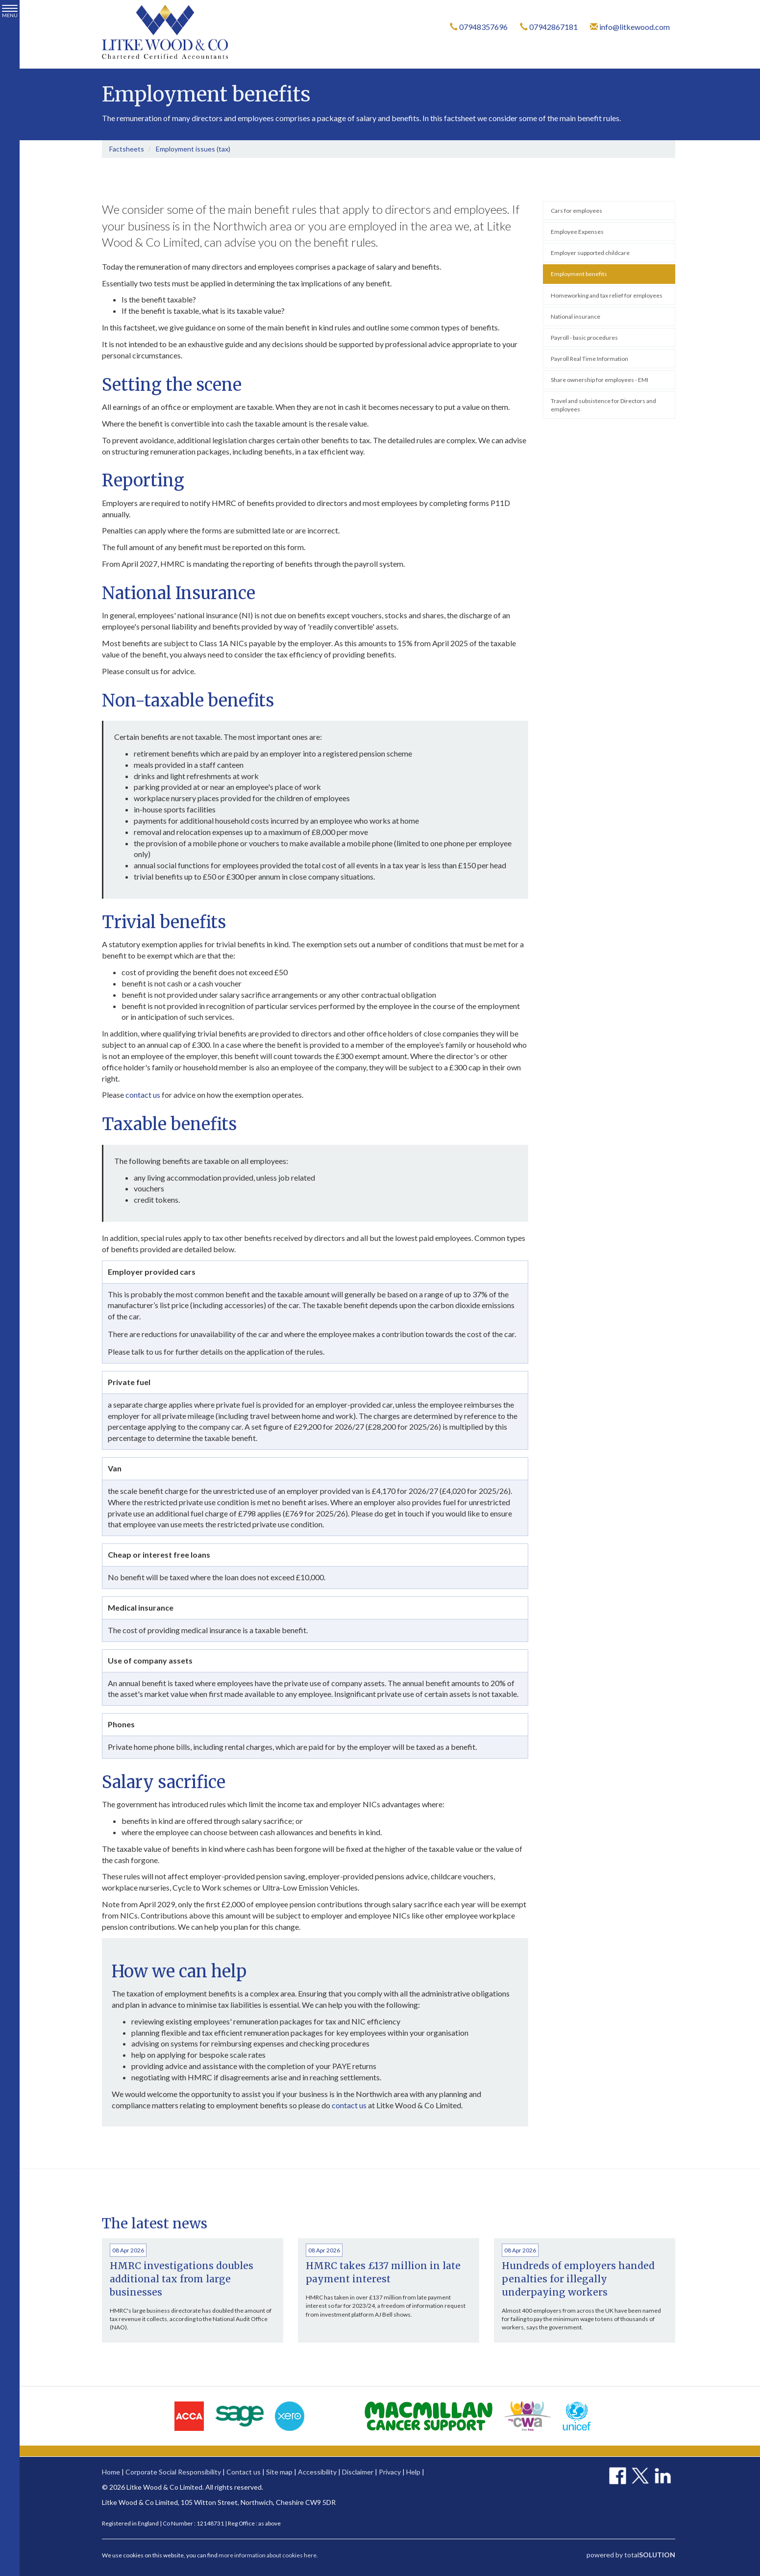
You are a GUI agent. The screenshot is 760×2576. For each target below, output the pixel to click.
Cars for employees (576, 210)
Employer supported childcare (590, 252)
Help (413, 2472)
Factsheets (126, 149)
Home (111, 2472)
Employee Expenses (577, 231)
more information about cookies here (268, 2555)
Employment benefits (579, 274)
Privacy (390, 2472)
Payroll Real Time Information (589, 358)
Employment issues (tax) (193, 149)
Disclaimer (357, 2472)
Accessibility (317, 2472)
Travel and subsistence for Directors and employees (603, 405)
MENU (10, 11)
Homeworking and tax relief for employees (606, 295)
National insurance (575, 316)
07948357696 (479, 26)
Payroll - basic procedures (584, 337)
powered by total (631, 2555)
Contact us (243, 2472)
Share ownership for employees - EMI (599, 379)
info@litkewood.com (630, 26)
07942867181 (549, 26)
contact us (142, 1094)
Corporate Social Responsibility (173, 2472)
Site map (279, 2472)
